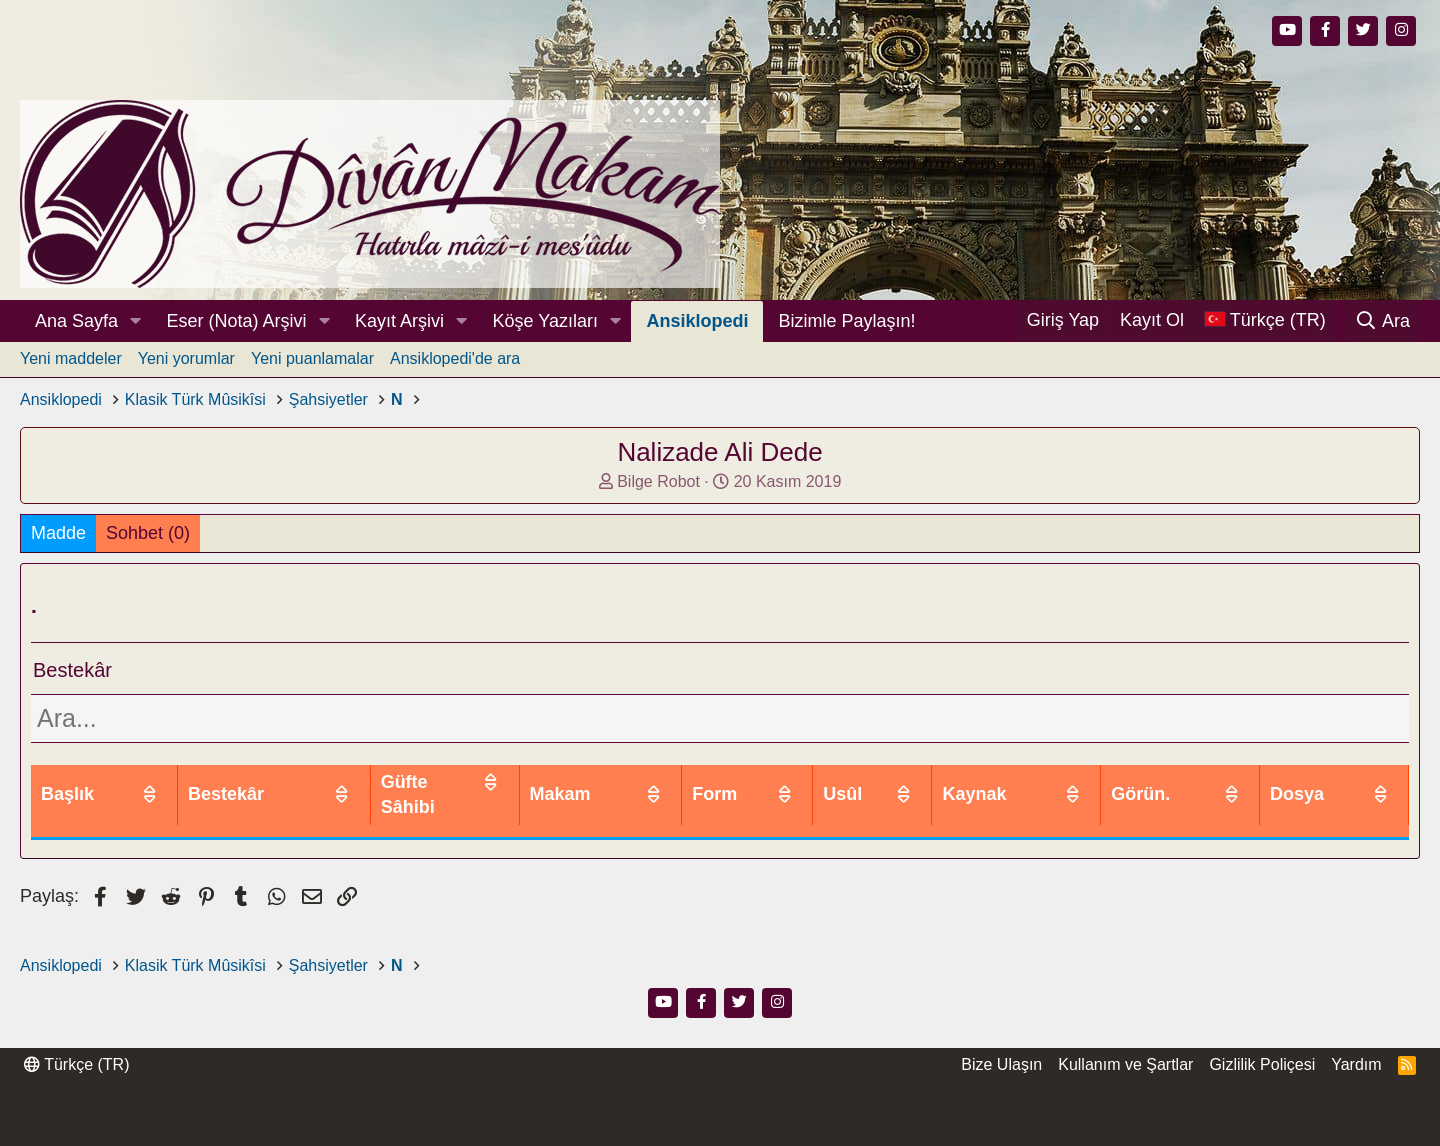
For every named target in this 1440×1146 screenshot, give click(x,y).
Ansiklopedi (697, 321)
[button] (136, 321)
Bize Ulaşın (1001, 1064)
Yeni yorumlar (186, 358)
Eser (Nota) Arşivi (237, 321)
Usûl (963, 782)
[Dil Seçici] (1265, 320)
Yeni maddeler (71, 358)
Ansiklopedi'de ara (455, 358)
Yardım (1356, 1064)
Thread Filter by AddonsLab (720, 1125)
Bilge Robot (658, 481)
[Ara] (1382, 321)
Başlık (67, 782)
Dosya (1327, 782)
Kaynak (1077, 782)
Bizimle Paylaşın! (846, 321)
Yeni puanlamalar (312, 358)
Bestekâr (422, 782)
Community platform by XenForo (719, 1106)
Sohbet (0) (148, 533)
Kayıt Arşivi (399, 321)
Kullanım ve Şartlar (1125, 1064)
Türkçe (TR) (76, 1064)
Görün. (1204, 782)
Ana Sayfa (76, 321)
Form (858, 782)
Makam (740, 782)
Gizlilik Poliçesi (1262, 1064)
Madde (58, 533)
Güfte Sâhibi (582, 782)
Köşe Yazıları (545, 321)
